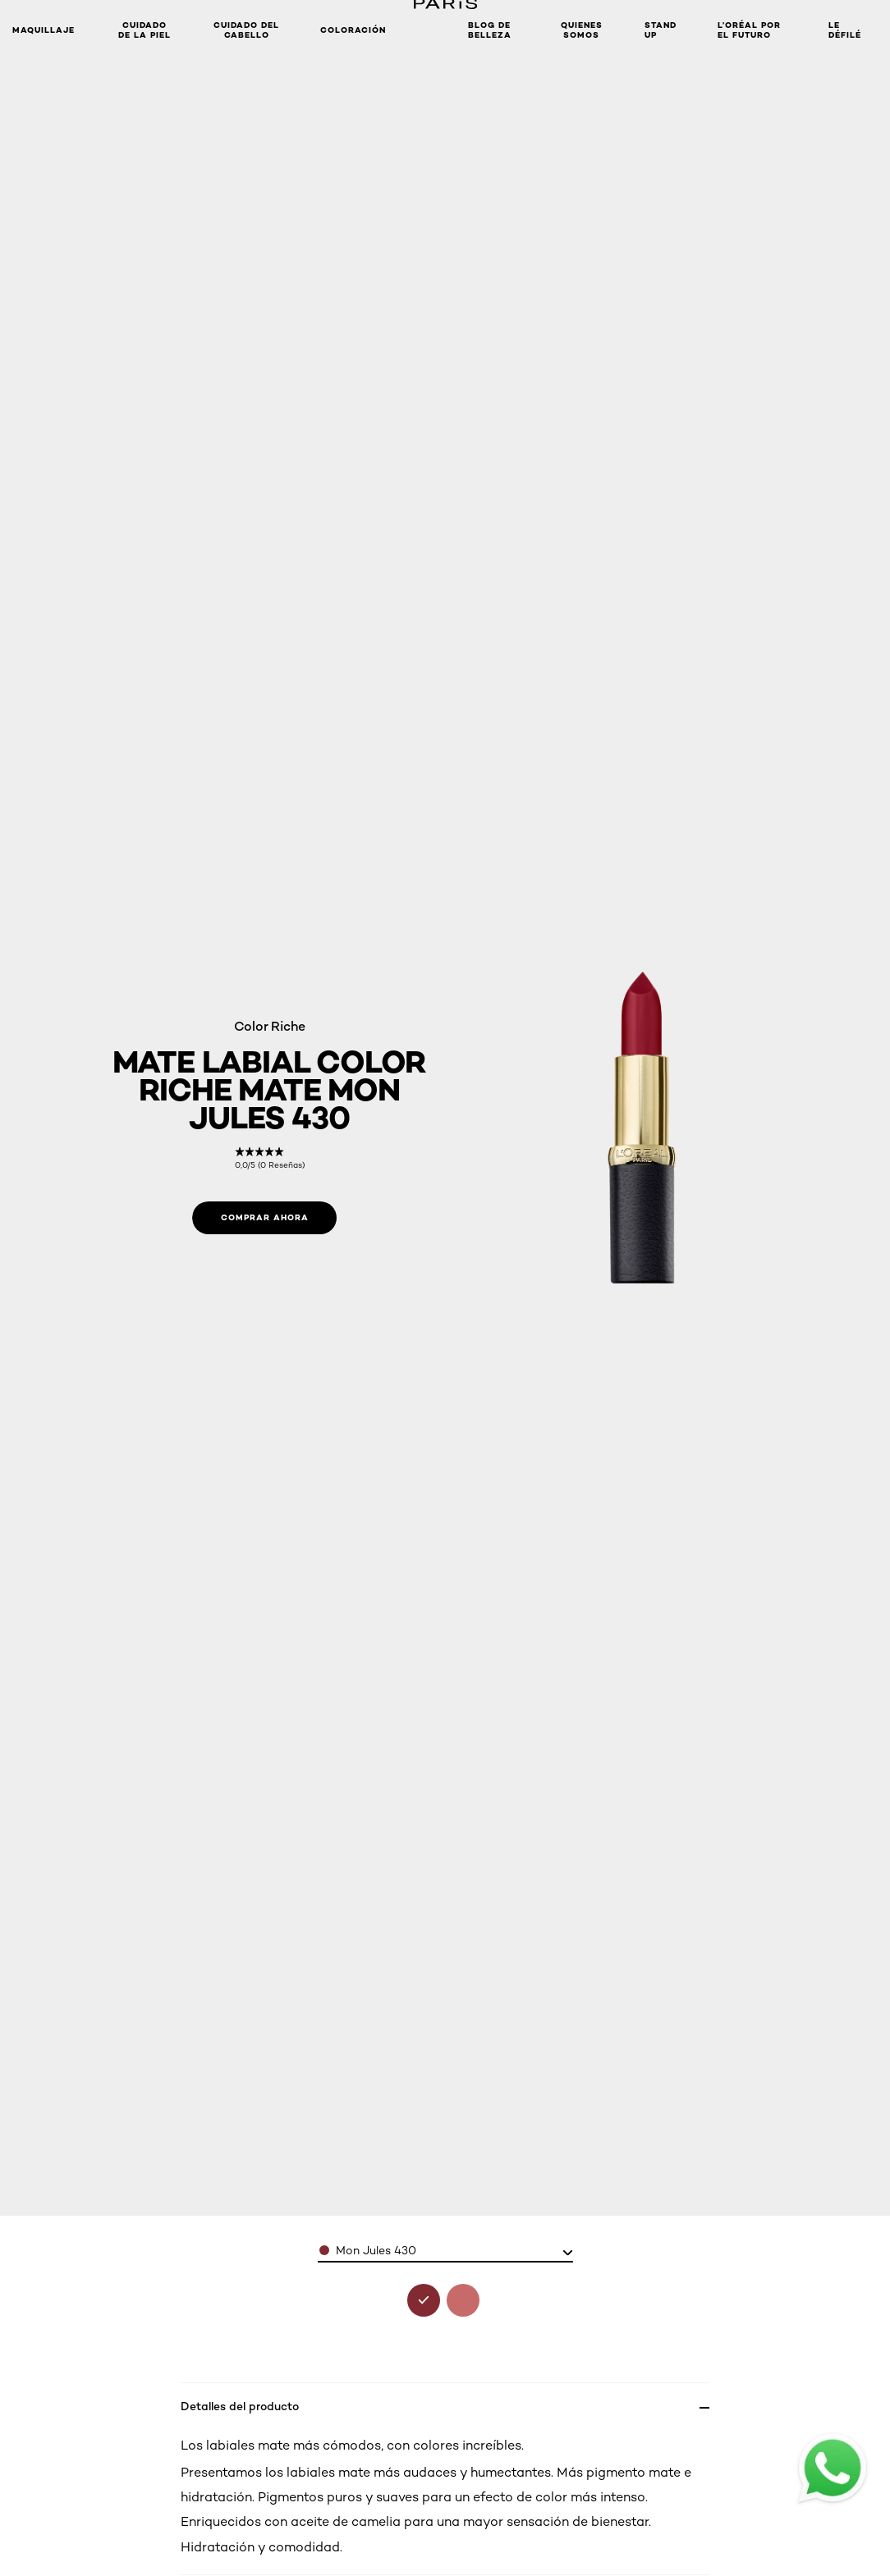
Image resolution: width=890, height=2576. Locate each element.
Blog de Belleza (490, 30)
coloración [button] (353, 30)
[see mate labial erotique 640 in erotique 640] (463, 2300)
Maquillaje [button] (43, 30)
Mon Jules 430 (376, 2250)
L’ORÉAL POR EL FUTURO (749, 30)
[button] (427, 30)
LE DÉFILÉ (844, 30)
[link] (270, 1158)
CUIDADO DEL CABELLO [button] (246, 30)
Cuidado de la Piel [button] (144, 30)
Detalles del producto (240, 2406)
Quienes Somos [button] (582, 30)
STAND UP (661, 30)
